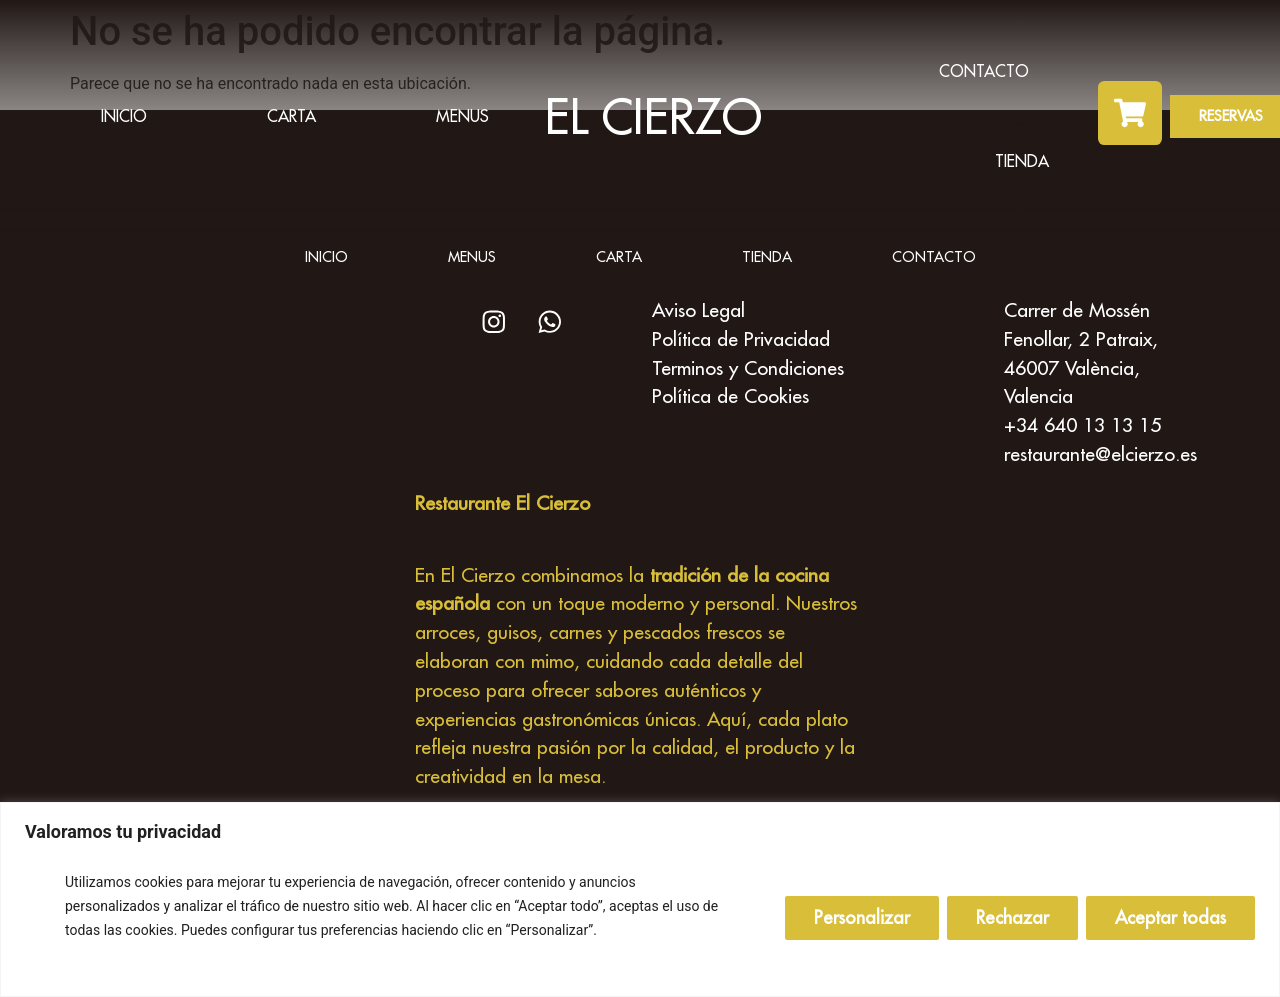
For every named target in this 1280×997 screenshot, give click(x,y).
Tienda (1022, 161)
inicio (124, 116)
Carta (291, 116)
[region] (640, 899)
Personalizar (862, 917)
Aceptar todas (1170, 917)
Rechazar (1012, 917)
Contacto (984, 71)
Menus (462, 116)
